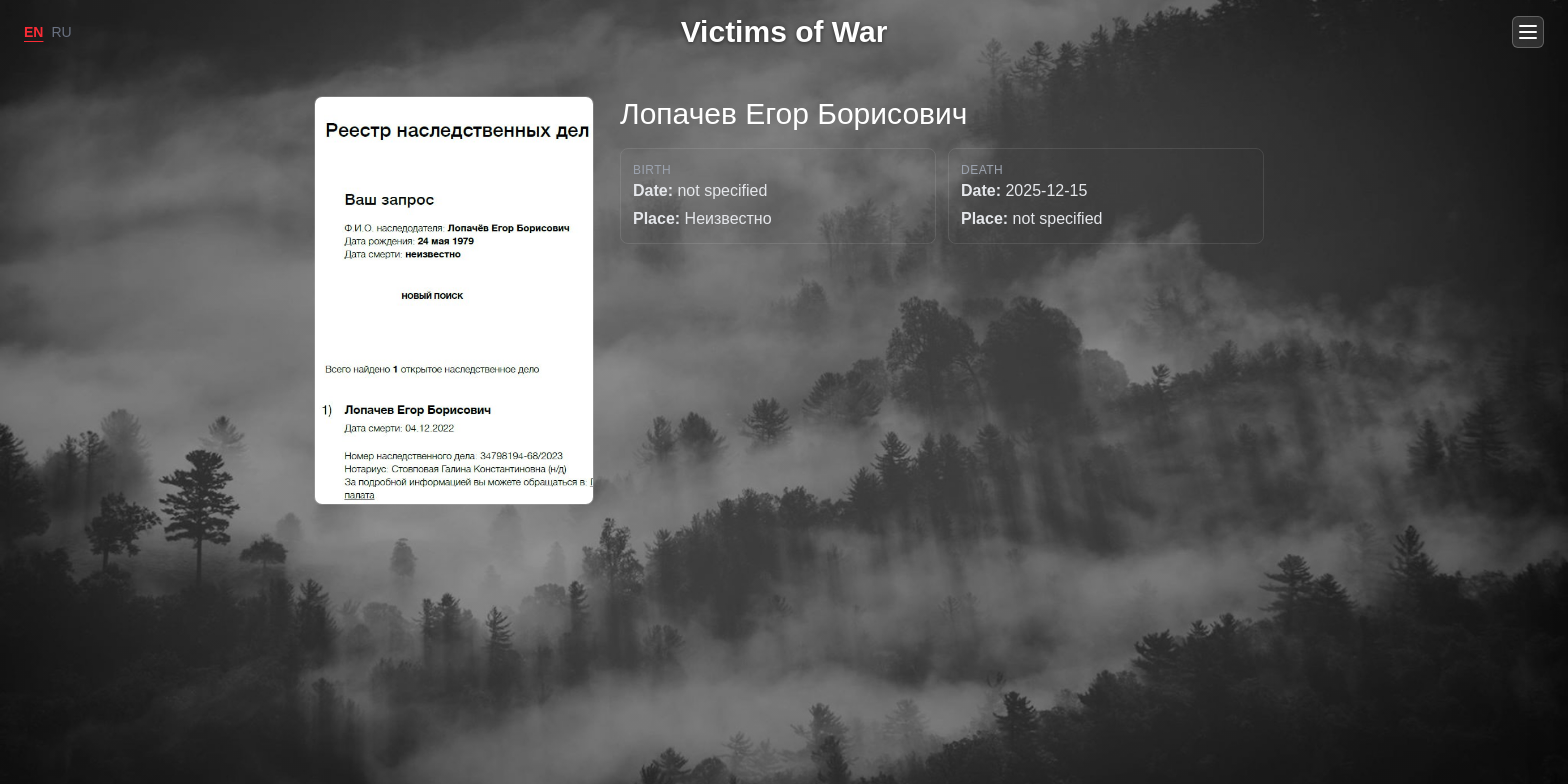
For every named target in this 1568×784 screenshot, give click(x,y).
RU (61, 32)
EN (33, 32)
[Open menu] (1528, 32)
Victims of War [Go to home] (784, 31)
